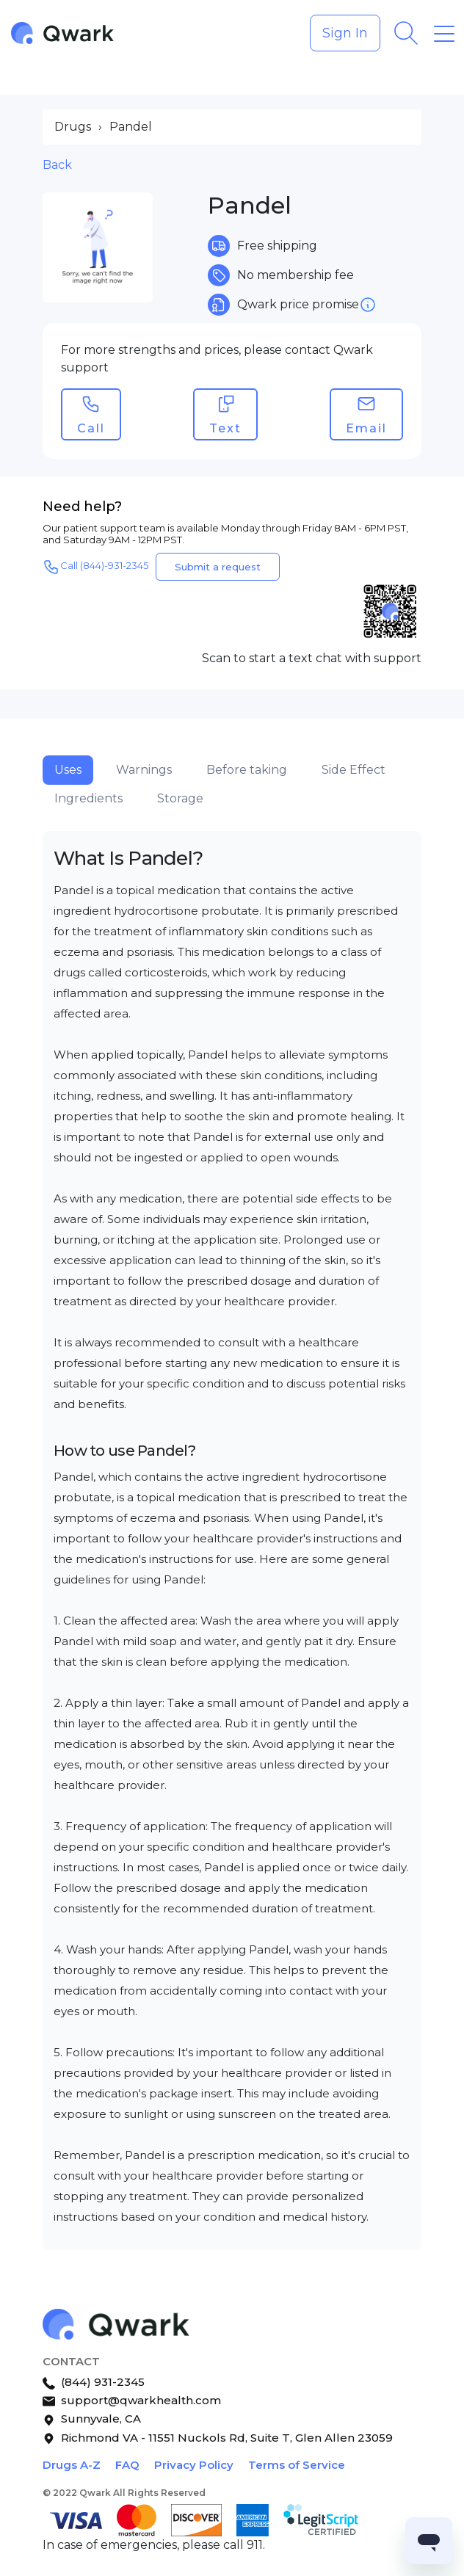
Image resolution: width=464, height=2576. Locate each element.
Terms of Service (296, 2465)
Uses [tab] (67, 770)
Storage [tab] (180, 798)
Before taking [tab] (246, 770)
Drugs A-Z (72, 2465)
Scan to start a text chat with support (311, 658)
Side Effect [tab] (353, 770)
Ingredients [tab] (88, 798)
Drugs (72, 127)
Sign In (345, 33)
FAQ (127, 2465)
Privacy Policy (193, 2465)
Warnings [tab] (144, 770)
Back (57, 165)
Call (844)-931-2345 (95, 567)
